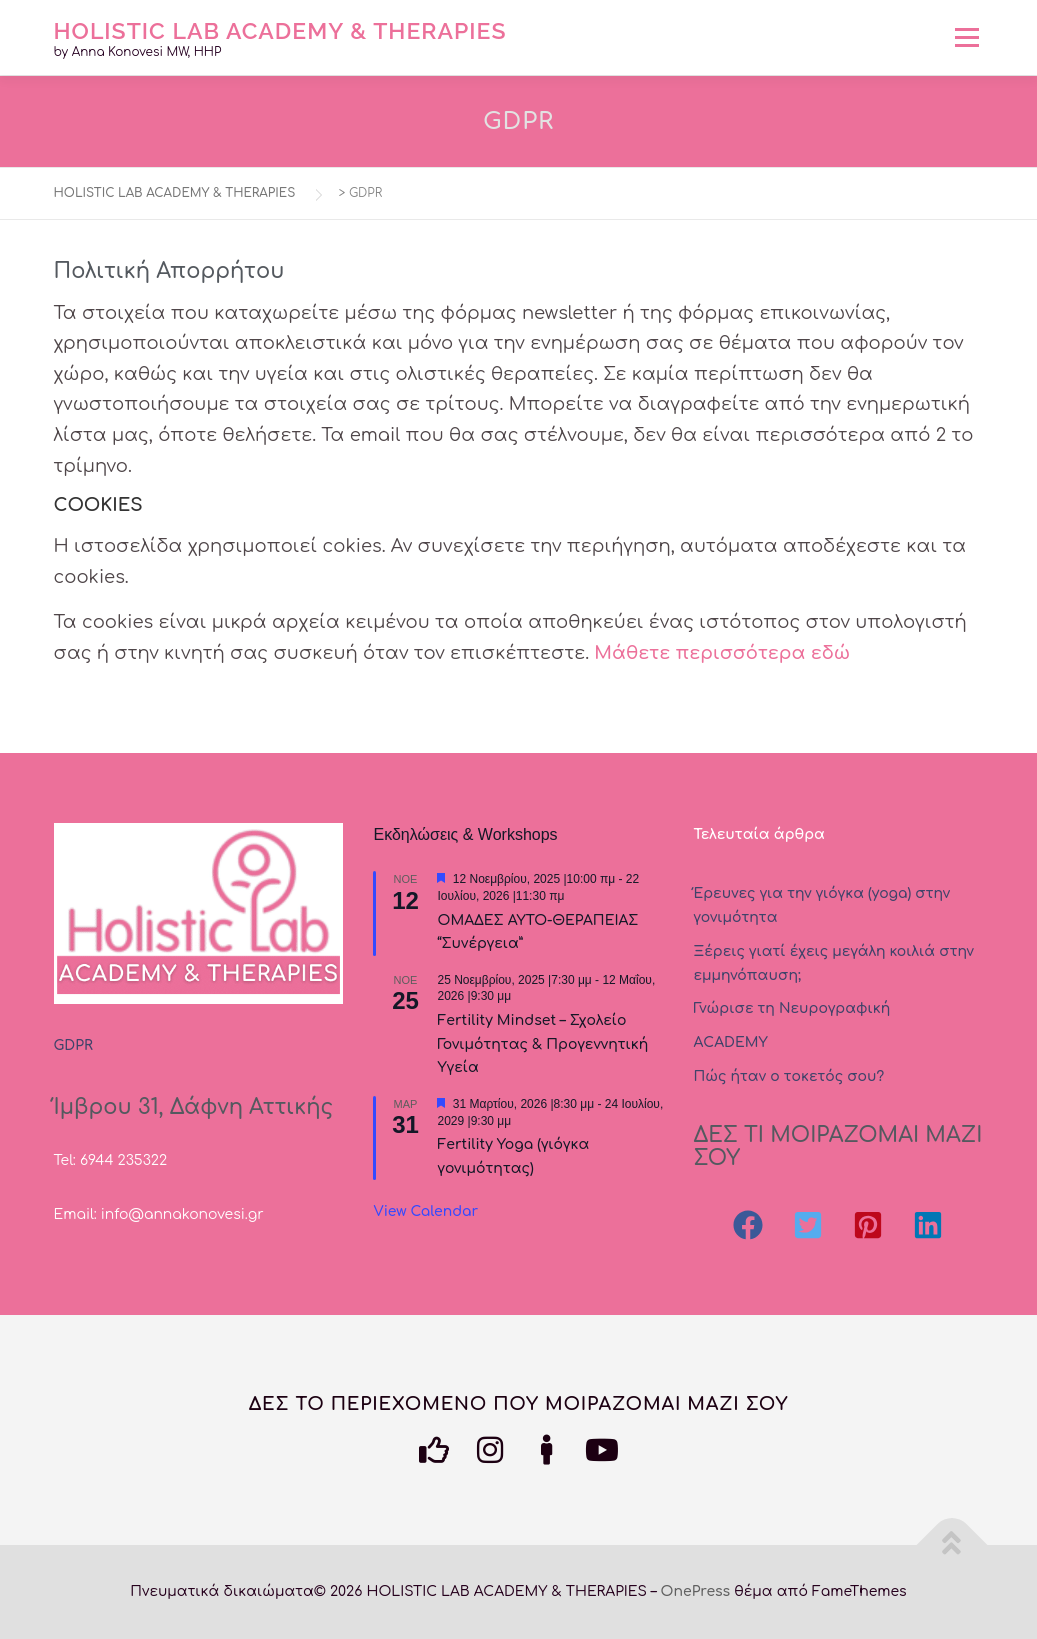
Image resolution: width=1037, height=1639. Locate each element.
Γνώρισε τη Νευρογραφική (791, 1008)
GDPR (73, 1045)
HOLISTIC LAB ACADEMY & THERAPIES (280, 29)
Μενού (966, 37)
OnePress (696, 1591)
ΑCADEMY (730, 1042)
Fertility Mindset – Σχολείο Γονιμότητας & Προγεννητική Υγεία (542, 1044)
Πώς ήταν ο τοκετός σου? (788, 1076)
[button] (748, 1225)
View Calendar (425, 1211)
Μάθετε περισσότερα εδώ (722, 653)
